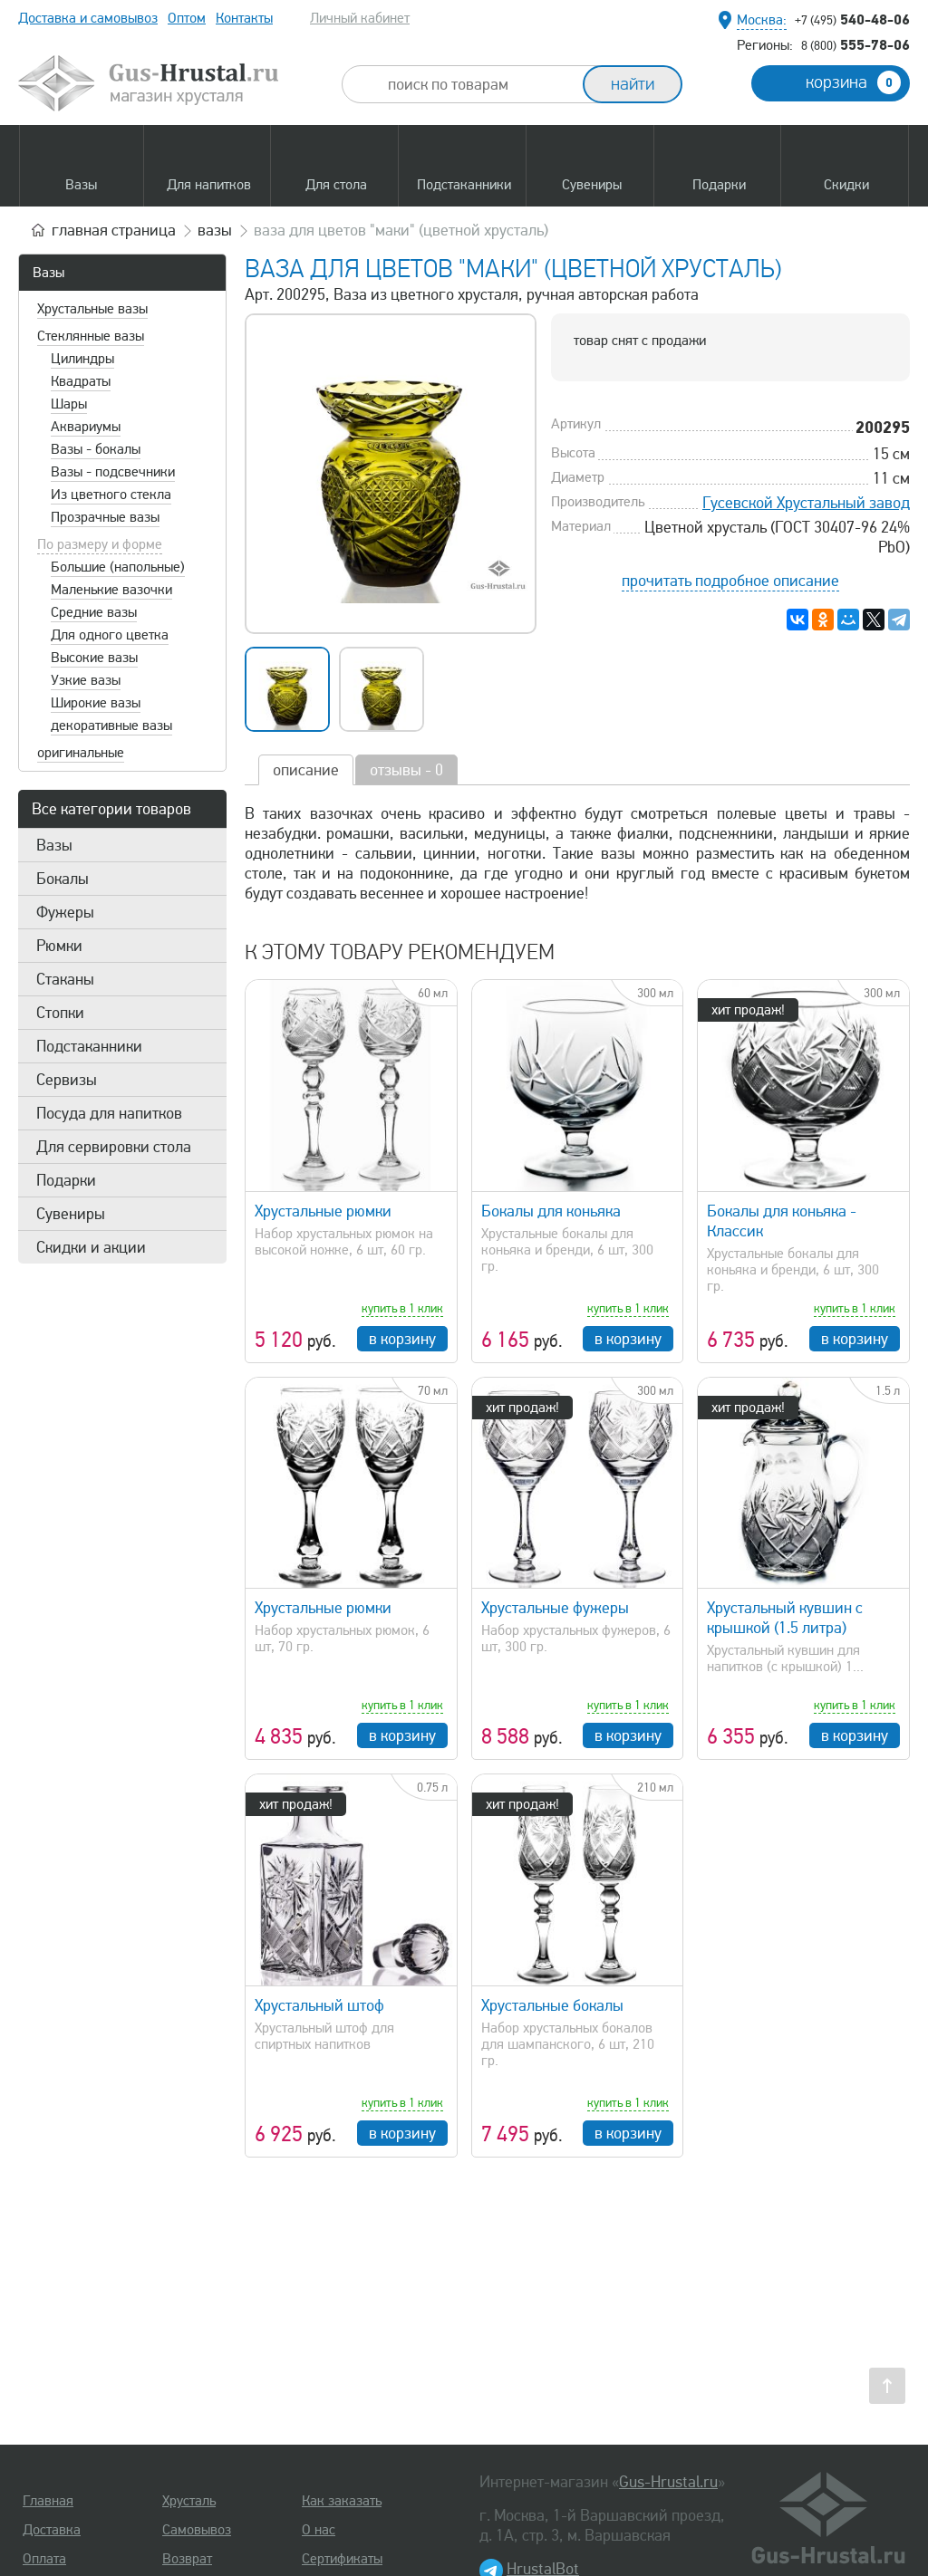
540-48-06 (852, 19)
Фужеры (65, 912)
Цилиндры (82, 359)
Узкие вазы (86, 680)
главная (114, 230)
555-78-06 (855, 44)
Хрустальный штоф (319, 2005)
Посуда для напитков (109, 1113)
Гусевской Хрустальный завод (806, 503)
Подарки (66, 1180)
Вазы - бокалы (95, 449)
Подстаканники (89, 1046)
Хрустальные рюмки (323, 1211)
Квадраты (81, 381)
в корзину (402, 1339)
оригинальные (80, 753)
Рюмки (59, 946)
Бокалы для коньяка (551, 1211)
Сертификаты (342, 2559)
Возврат (187, 2559)
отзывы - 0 (406, 770)
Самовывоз (196, 2530)
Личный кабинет (360, 18)
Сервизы (66, 1080)
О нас (318, 2530)
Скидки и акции (91, 1247)
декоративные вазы (111, 725)
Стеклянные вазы (90, 336)
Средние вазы (94, 612)
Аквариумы (86, 427)
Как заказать (342, 2501)
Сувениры (70, 1214)
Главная (48, 2501)
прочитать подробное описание (730, 581)
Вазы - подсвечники (113, 472)
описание (306, 770)
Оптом (187, 18)
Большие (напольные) (118, 567)
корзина (853, 82)
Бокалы (62, 879)
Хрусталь (189, 2501)
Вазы (48, 273)
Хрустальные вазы (92, 309)
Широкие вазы (95, 703)
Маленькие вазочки (111, 590)
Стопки (60, 1013)
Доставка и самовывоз (88, 18)
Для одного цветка (110, 635)
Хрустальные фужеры (555, 1608)
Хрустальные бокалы (552, 2005)
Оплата (44, 2559)
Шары (69, 404)
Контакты (244, 18)
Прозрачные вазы (105, 517)
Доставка (52, 2530)
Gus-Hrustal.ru (668, 2482)
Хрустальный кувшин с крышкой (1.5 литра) (785, 1618)
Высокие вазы (94, 658)
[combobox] (478, 84)
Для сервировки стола (113, 1147)
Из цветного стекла (111, 494)
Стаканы (65, 979)
